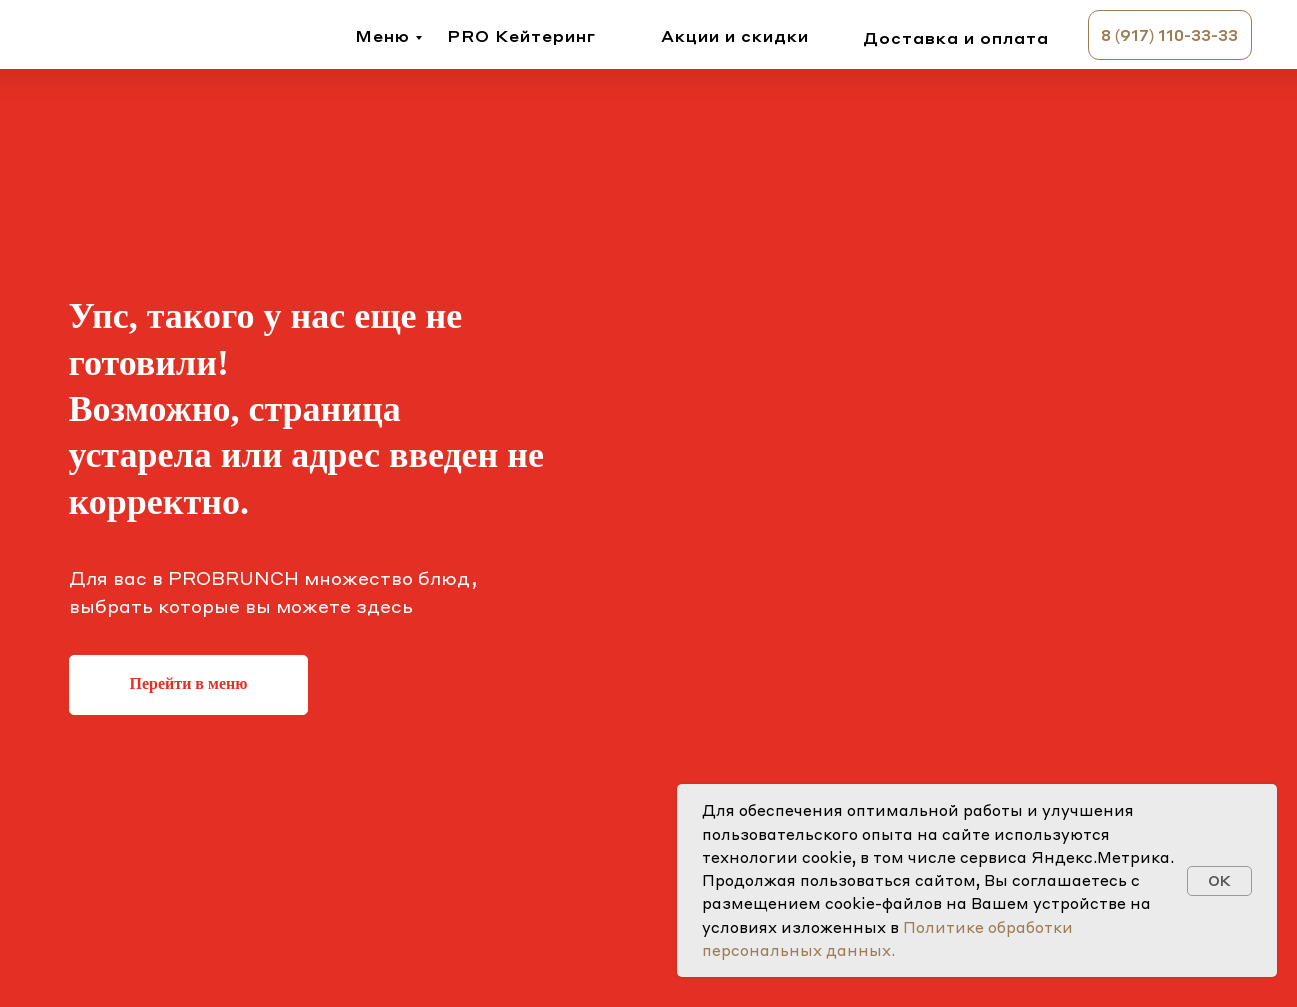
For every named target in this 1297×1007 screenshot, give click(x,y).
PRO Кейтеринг (521, 35)
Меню (382, 35)
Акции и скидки (735, 35)
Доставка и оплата (956, 37)
